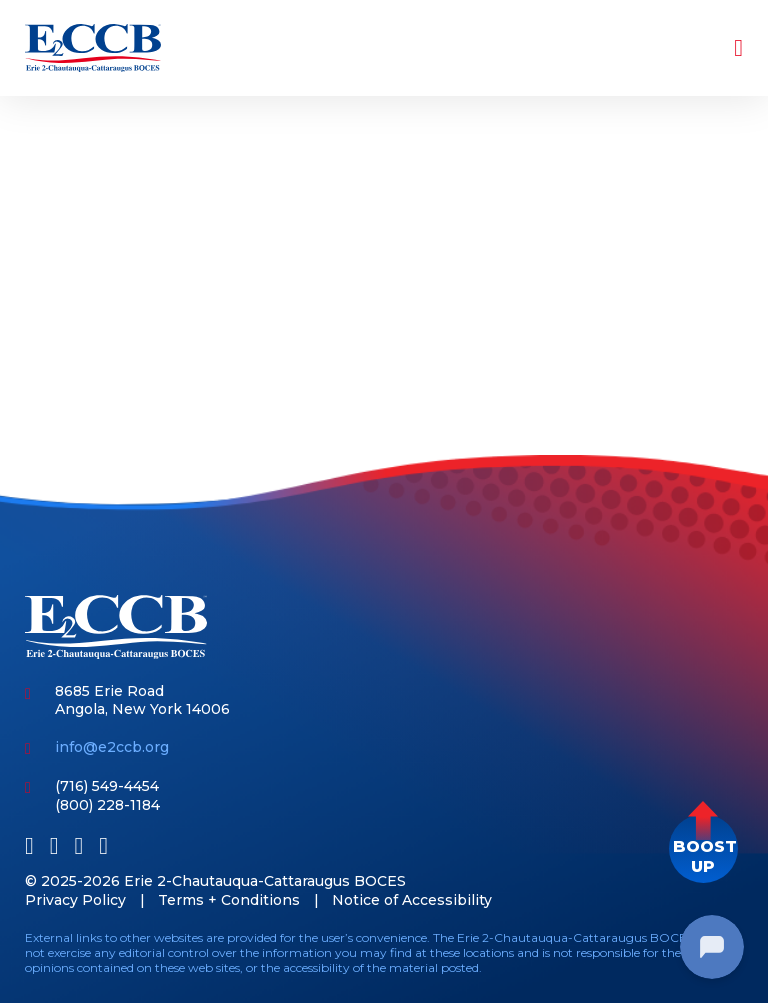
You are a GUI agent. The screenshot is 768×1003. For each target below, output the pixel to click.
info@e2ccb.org (112, 747)
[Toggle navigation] (725, 48)
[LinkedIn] (54, 845)
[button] (703, 848)
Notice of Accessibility (412, 900)
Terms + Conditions (229, 900)
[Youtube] (79, 845)
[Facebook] (29, 845)
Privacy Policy (75, 900)
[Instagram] (103, 845)
